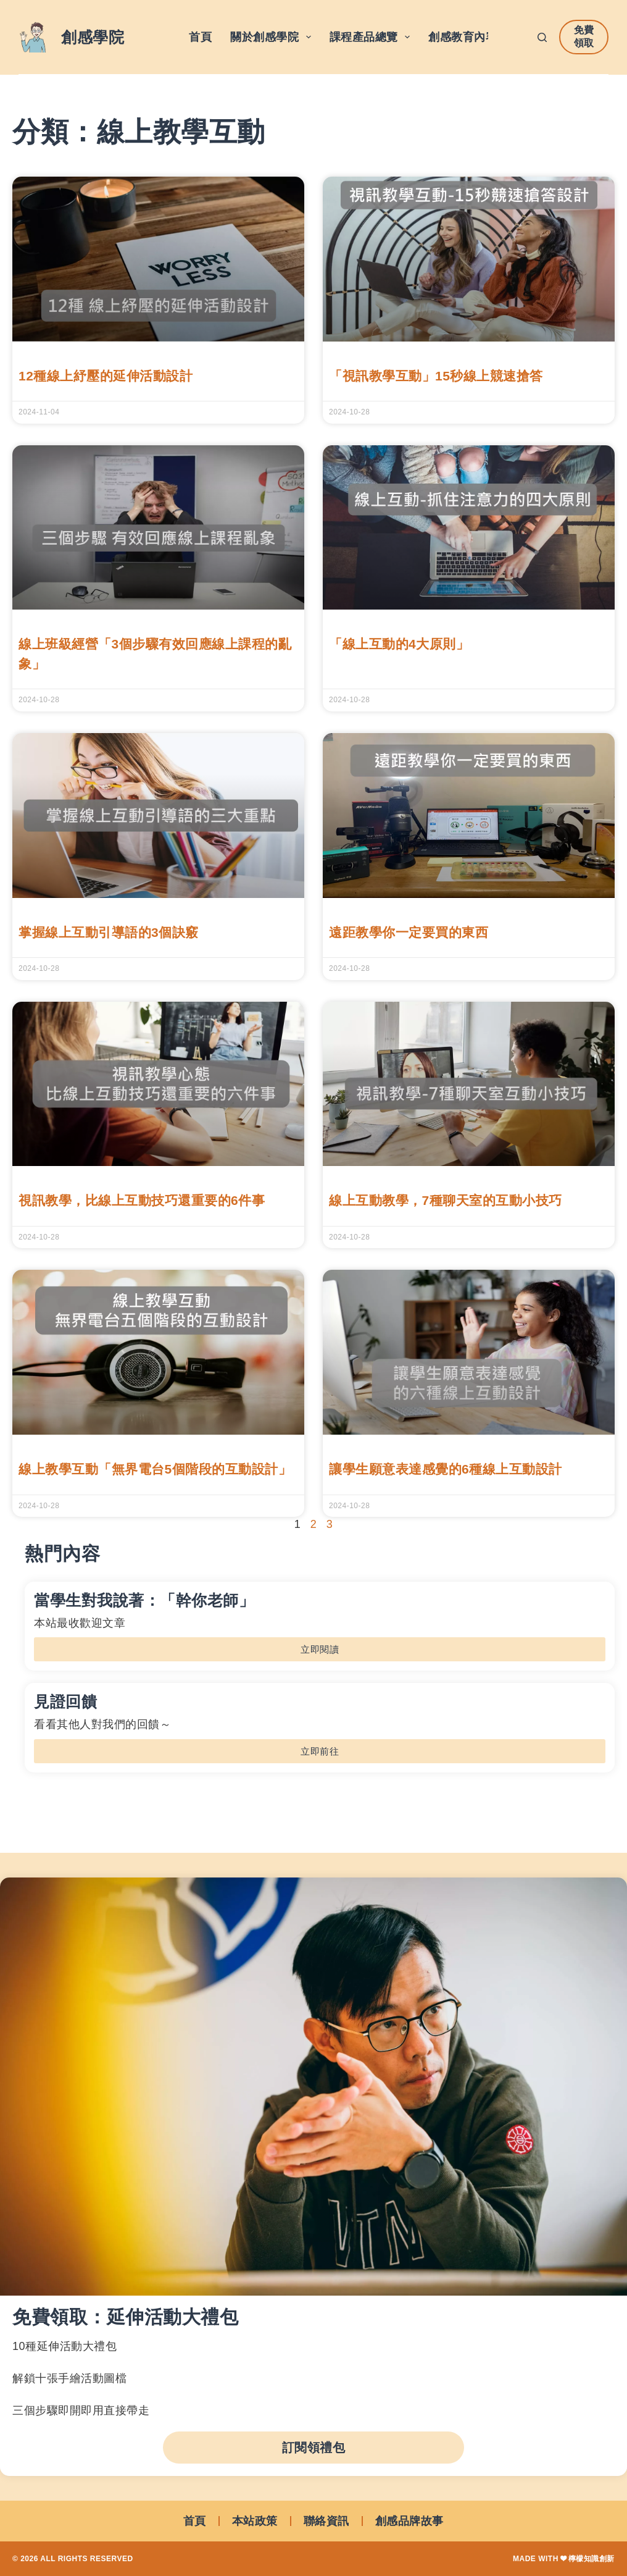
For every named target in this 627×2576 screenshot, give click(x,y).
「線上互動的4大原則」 (399, 644)
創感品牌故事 (409, 2521)
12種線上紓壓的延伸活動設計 (106, 376)
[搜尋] (542, 37)
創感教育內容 (471, 37)
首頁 (200, 37)
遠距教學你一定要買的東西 (408, 932)
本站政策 (255, 2521)
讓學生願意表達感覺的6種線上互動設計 (445, 1469)
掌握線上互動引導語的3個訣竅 (109, 932)
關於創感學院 (273, 37)
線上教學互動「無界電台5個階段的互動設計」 (155, 1469)
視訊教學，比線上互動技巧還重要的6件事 (142, 1200)
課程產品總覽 (372, 37)
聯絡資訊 (326, 2521)
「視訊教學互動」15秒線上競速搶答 (436, 376)
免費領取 (584, 36)
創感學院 (92, 37)
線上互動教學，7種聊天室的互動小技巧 (445, 1200)
